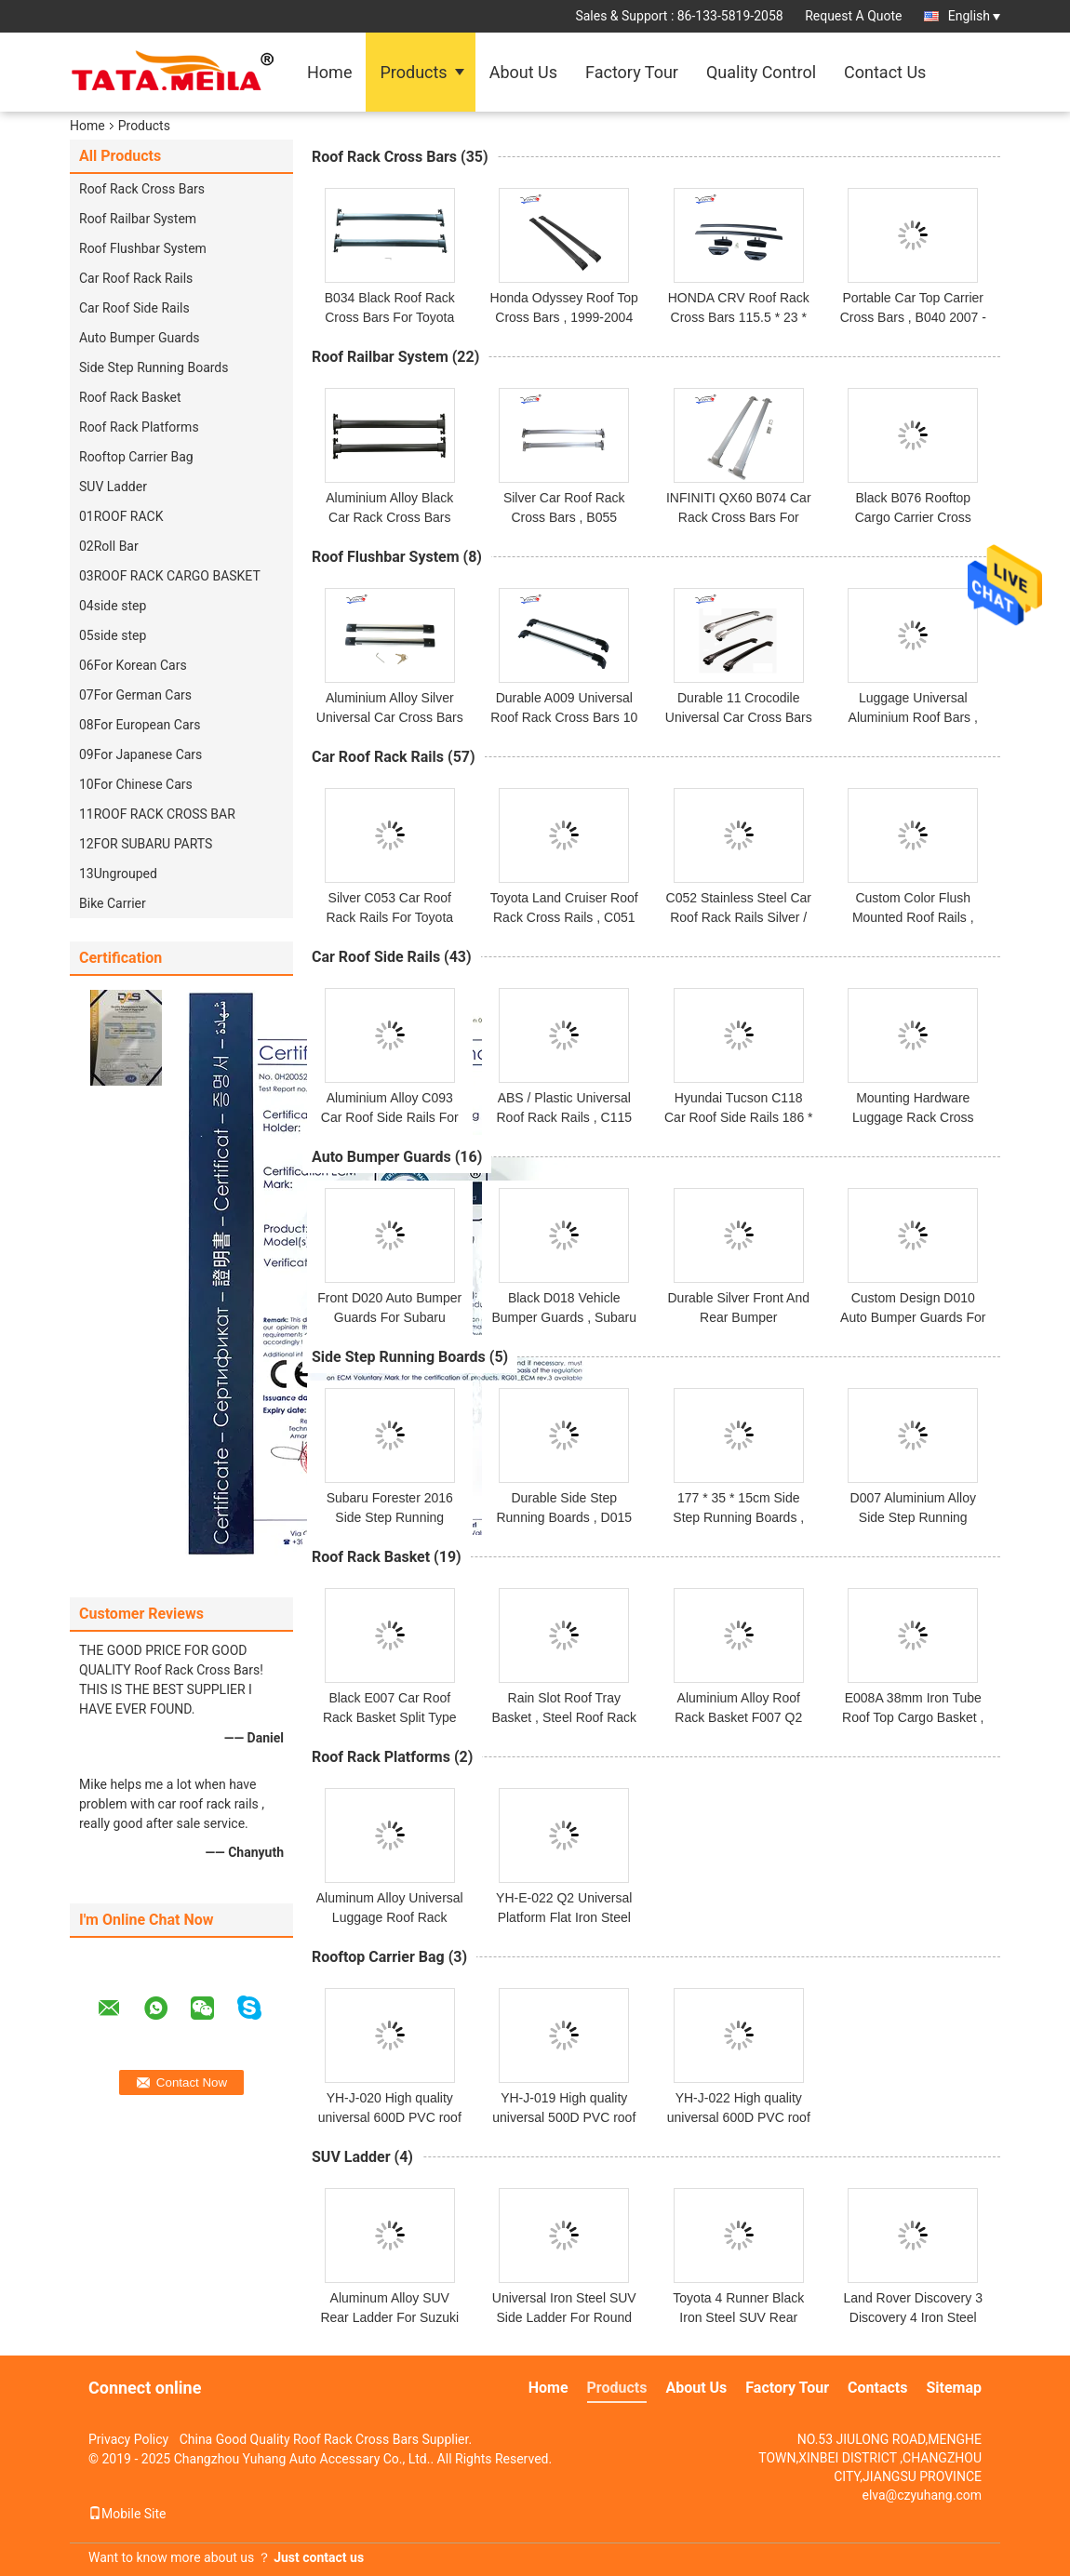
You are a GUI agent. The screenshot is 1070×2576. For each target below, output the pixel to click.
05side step (112, 635)
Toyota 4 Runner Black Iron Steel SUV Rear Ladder (738, 2317)
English (974, 15)
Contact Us (885, 72)
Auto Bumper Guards (139, 337)
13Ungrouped (118, 873)
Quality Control (761, 72)
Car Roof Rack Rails (136, 278)
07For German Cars (135, 694)
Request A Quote (853, 15)
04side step (112, 605)
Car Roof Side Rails (134, 307)
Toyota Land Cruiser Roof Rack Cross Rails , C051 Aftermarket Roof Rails (564, 917)
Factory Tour (631, 72)
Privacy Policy (128, 2439)
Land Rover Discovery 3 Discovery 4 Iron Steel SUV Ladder (913, 2317)
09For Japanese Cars (140, 754)
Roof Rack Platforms (139, 427)
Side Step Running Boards (154, 367)
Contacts (877, 2387)
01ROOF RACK (121, 516)
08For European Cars (139, 724)
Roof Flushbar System (143, 248)
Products (413, 72)
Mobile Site (127, 2513)
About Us (523, 72)
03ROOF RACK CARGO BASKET (170, 575)
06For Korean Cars (133, 665)
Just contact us (319, 2557)
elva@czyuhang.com (922, 2495)
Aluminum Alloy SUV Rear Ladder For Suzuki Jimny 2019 (389, 2317)
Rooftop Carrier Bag (136, 456)
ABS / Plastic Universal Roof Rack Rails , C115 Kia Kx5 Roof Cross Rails (564, 1117)
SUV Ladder (113, 486)
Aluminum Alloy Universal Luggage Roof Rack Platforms (389, 1917)
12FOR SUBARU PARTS (145, 843)
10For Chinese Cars (136, 784)
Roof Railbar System (137, 218)
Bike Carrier (112, 903)
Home (329, 72)
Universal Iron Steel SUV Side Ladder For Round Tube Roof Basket (564, 2317)
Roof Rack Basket (130, 397)
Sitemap (954, 2387)
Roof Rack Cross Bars (142, 188)
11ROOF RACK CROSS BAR (157, 814)
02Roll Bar (109, 546)
